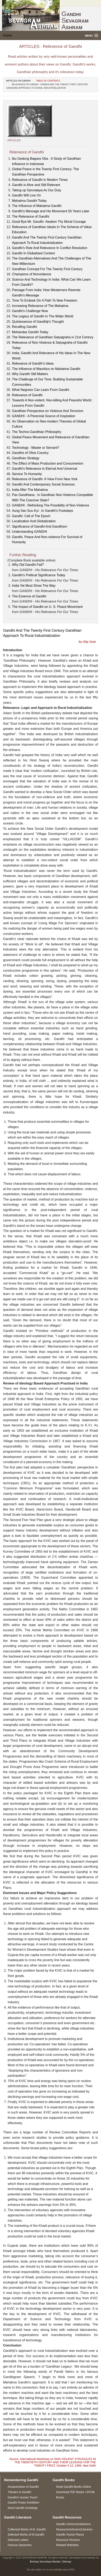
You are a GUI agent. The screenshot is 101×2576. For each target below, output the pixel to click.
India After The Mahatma (30, 489)
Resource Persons (68, 2540)
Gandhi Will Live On (26, 195)
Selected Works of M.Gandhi (26, 2534)
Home (7, 35)
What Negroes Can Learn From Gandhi (40, 389)
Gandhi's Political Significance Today (38, 575)
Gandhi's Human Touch (22, 2497)
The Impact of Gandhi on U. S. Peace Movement (47, 606)
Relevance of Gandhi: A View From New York (44, 479)
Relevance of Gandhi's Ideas (33, 363)
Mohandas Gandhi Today (30, 332)
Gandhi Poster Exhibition (23, 2502)
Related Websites (67, 2545)
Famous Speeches (20, 2545)
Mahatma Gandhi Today (29, 200)
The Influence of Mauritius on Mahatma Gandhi (46, 369)
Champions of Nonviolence (31, 274)
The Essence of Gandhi (29, 596)
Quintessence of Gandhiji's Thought (38, 321)
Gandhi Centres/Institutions (73, 2524)
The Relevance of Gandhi (30, 216)
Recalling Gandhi (24, 326)
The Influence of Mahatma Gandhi (36, 206)
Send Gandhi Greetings (23, 2507)
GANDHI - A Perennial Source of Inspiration (43, 416)
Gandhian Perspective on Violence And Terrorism (47, 411)
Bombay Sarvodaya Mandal (45, 2561)
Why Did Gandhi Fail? (28, 564)
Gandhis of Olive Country (30, 453)
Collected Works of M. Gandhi (27, 2529)
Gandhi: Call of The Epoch (31, 516)
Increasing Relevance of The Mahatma (40, 306)
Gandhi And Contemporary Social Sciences (43, 484)
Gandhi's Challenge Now (30, 311)
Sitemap (66, 2561)
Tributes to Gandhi (19, 2492)
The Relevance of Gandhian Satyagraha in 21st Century (52, 337)
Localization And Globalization (34, 521)
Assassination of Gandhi (23, 2486)
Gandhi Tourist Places (70, 2534)
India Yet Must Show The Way (34, 585)
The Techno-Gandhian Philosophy (36, 432)
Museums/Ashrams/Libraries (74, 2529)
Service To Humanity (27, 474)
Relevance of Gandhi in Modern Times (40, 179)
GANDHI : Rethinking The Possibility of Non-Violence (50, 505)
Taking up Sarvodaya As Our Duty (36, 190)
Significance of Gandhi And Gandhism (39, 526)
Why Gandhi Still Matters (30, 374)
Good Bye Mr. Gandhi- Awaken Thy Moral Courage (49, 221)
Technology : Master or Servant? (35, 447)
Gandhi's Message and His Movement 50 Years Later (50, 211)
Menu (89, 35)
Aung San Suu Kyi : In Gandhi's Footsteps (42, 510)
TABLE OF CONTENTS (48, 80)
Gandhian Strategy (25, 458)
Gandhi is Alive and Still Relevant (36, 185)
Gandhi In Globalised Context (33, 253)
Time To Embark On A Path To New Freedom (44, 300)
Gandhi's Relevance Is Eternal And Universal (44, 468)
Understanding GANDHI (29, 531)
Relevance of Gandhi (27, 395)
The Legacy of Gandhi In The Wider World (42, 316)
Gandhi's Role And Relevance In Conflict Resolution (49, 248)
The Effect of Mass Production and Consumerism (47, 463)
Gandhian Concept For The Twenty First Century (47, 269)
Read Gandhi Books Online (73, 2486)
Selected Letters (18, 2540)
